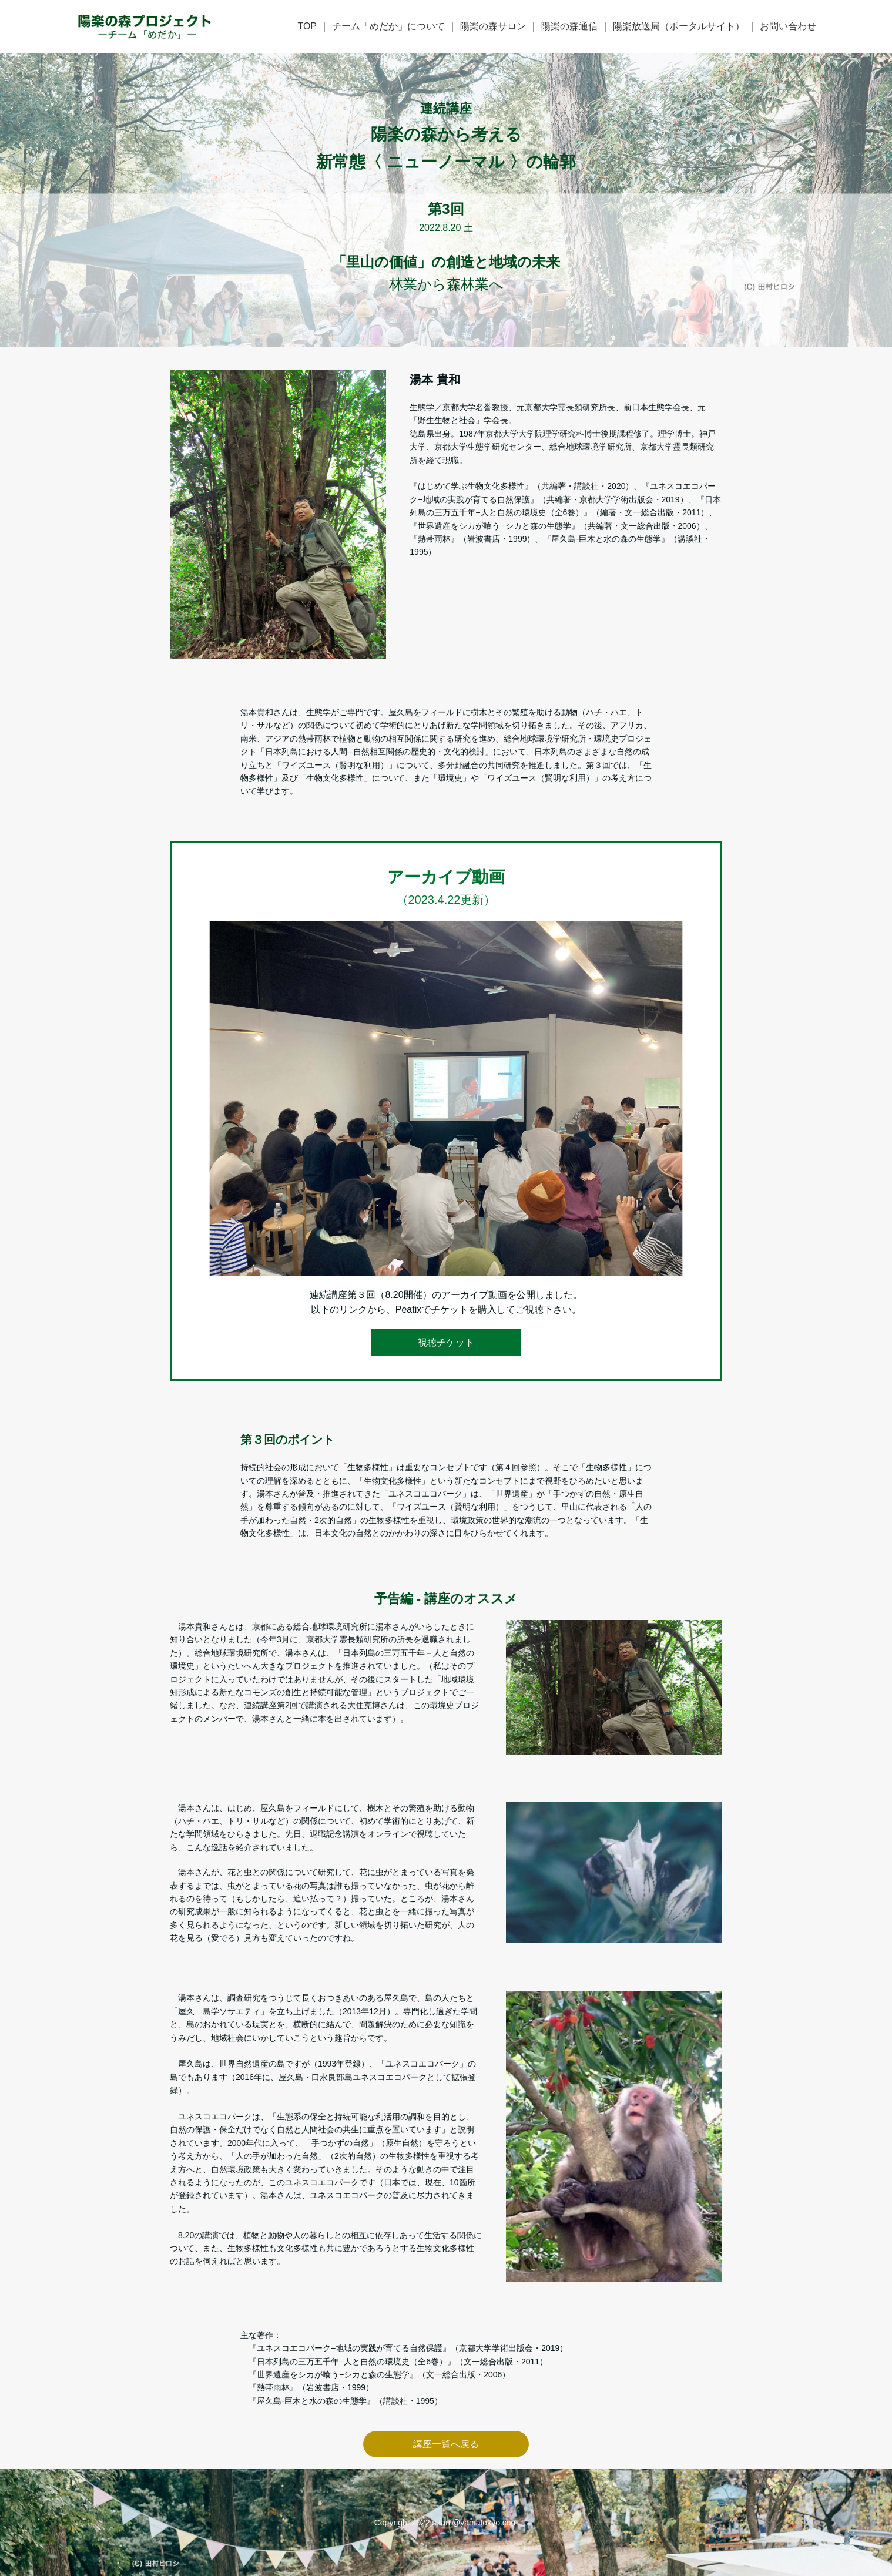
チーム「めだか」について (388, 26)
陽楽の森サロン (493, 26)
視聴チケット (446, 1342)
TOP (307, 26)
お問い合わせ (788, 26)
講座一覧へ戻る (446, 2444)
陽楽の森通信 (569, 26)
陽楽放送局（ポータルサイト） (679, 26)
